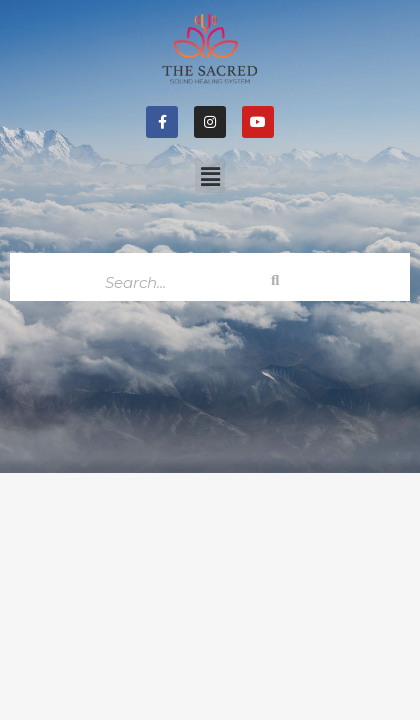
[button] (210, 175)
